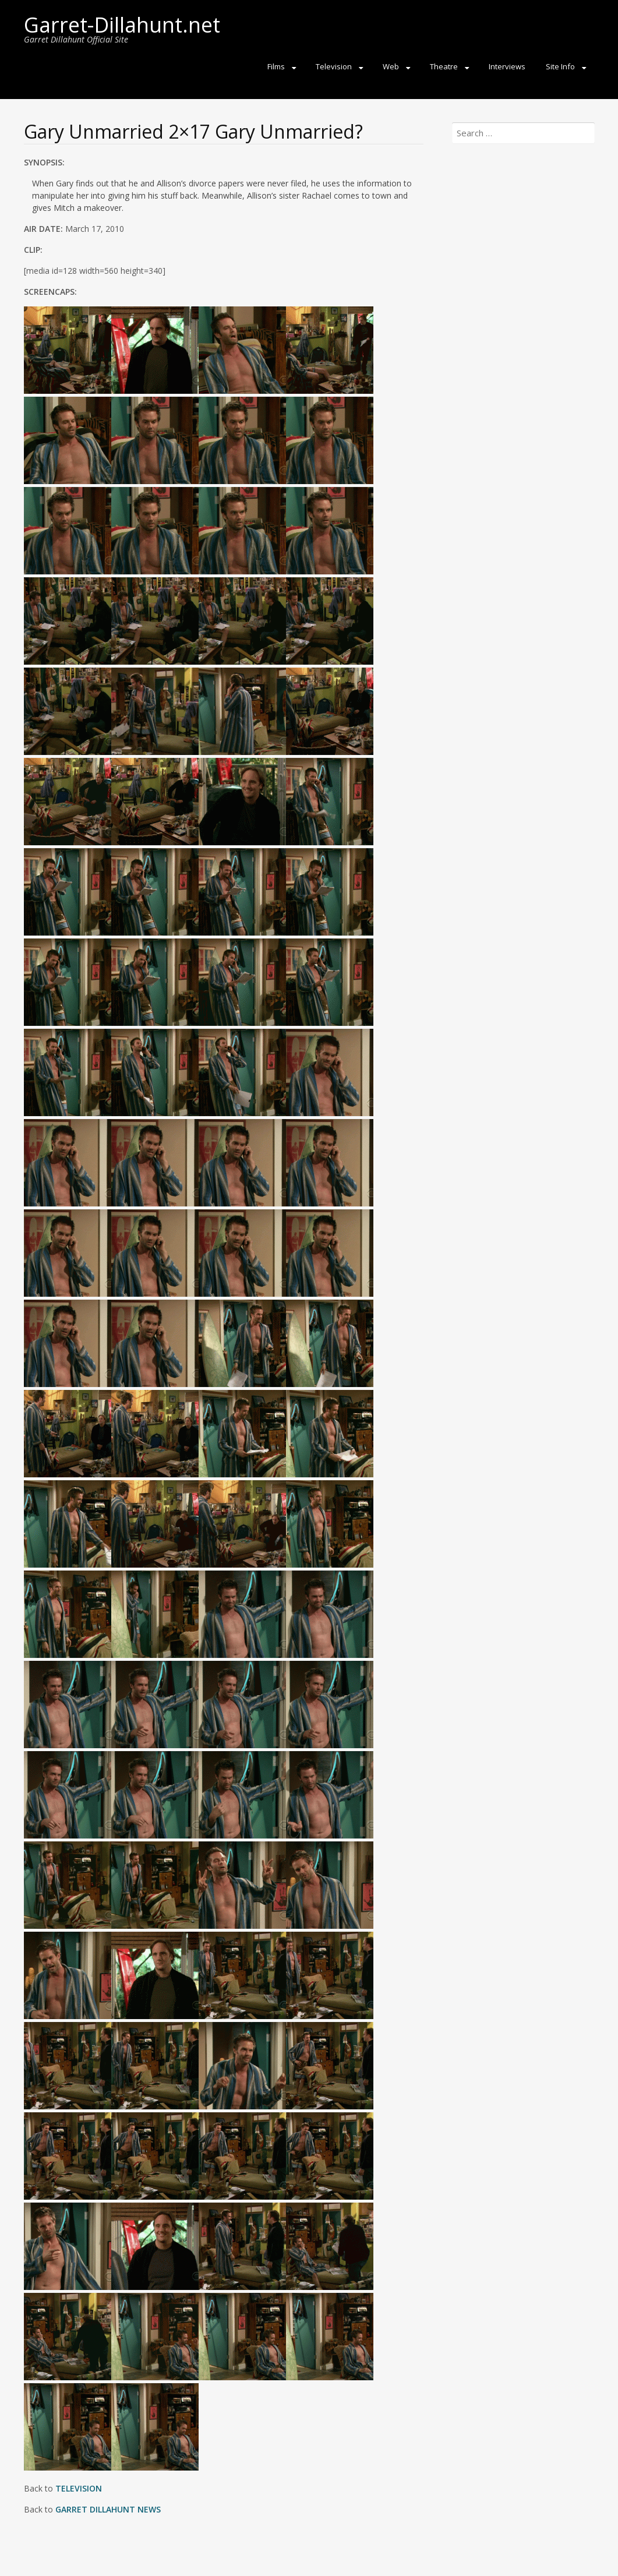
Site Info (560, 66)
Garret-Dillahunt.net (122, 24)
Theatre (444, 66)
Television (334, 66)
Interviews (507, 66)
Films (276, 66)
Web (391, 66)
